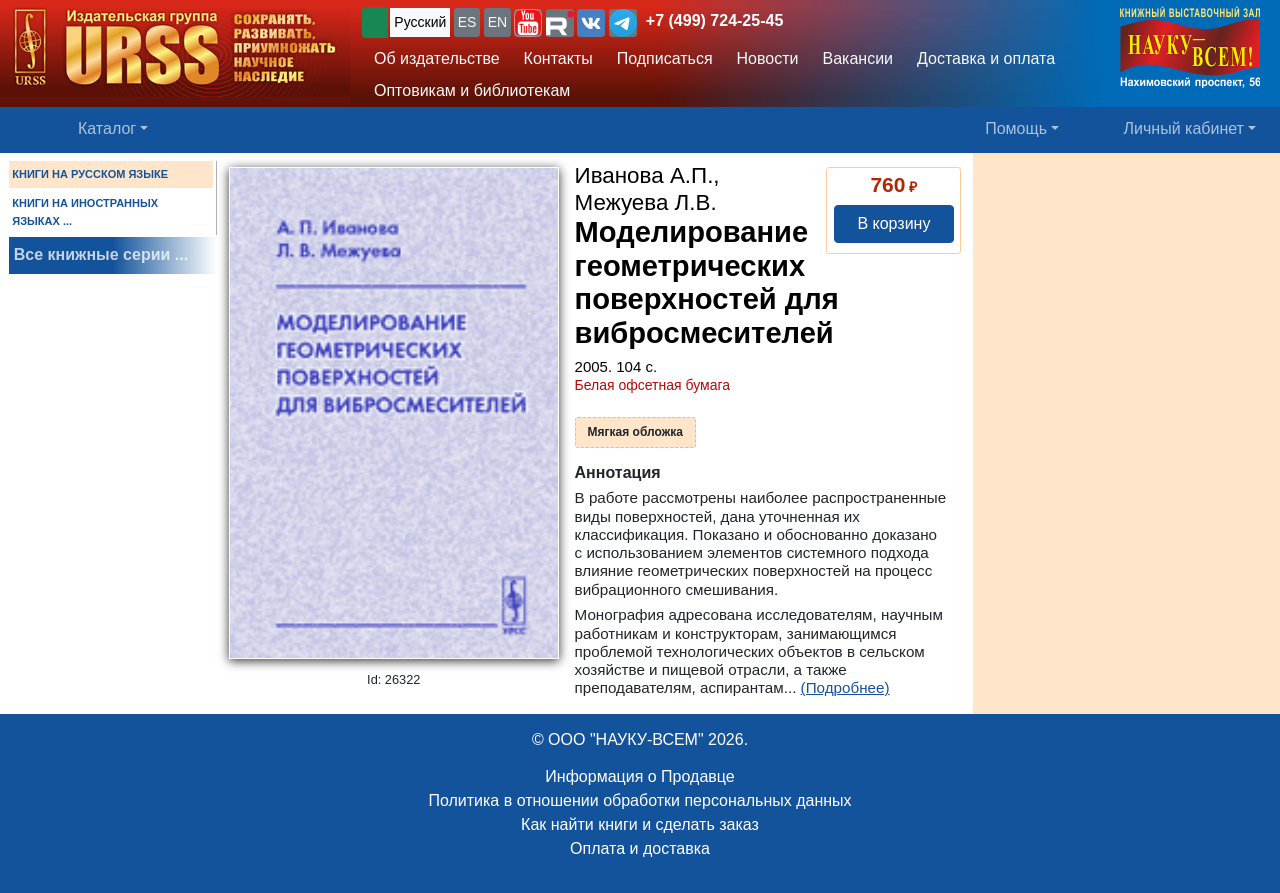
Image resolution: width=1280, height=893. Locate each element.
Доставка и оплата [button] (986, 58)
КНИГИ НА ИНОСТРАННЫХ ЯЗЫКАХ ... (85, 212)
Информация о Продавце (639, 776)
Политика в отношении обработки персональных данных (639, 800)
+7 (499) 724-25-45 (714, 20)
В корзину (893, 223)
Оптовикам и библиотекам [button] (472, 90)
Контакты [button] (558, 58)
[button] (528, 23)
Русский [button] (420, 22)
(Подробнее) (845, 687)
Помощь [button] (1016, 128)
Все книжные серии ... (101, 254)
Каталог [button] (107, 128)
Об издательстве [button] (437, 58)
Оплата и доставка (640, 848)
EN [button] (497, 22)
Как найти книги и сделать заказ (640, 824)
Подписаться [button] (665, 58)
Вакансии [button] (858, 58)
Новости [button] (768, 58)
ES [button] (467, 22)
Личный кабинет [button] (1184, 128)
